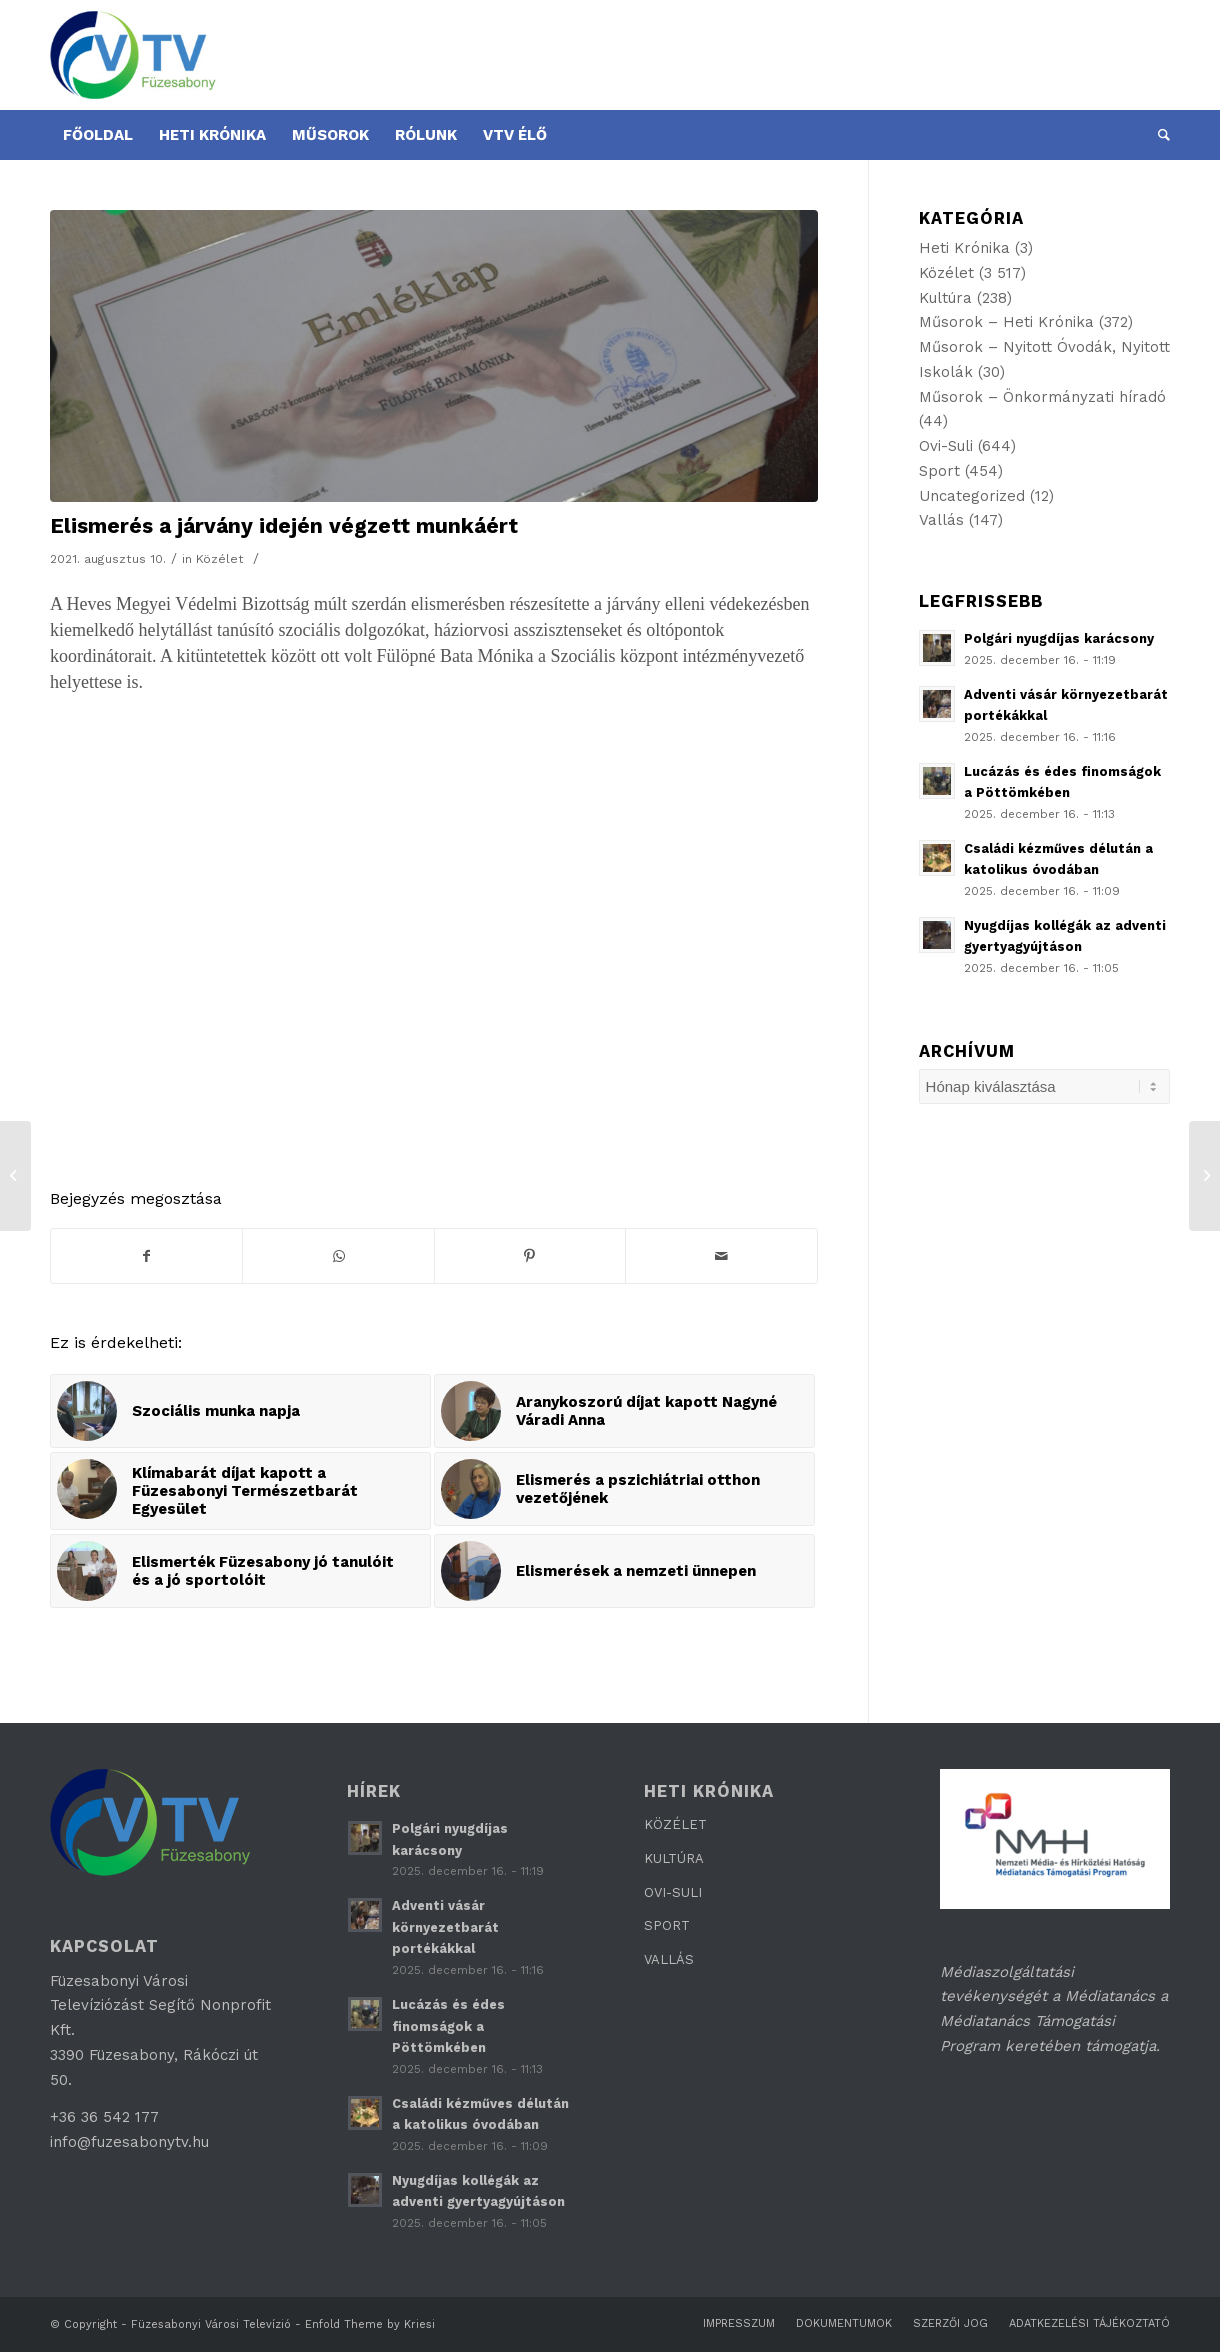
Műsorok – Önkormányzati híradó (1042, 397)
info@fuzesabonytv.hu (129, 2142)
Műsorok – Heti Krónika (1006, 322)
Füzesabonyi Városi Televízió (211, 2324)
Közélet (220, 559)
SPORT (667, 1925)
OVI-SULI (673, 1892)
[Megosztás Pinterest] (530, 1256)
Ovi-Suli (946, 446)
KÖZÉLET (675, 1824)
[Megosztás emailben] (721, 1256)
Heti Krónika (964, 248)
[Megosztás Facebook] (146, 1256)
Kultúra (945, 298)
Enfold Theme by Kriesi (370, 2324)
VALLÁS (669, 1959)
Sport (939, 471)
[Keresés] (1157, 135)
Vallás (941, 520)
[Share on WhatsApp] (338, 1256)
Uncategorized (972, 496)
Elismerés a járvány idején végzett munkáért (284, 525)
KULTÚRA (674, 1858)
